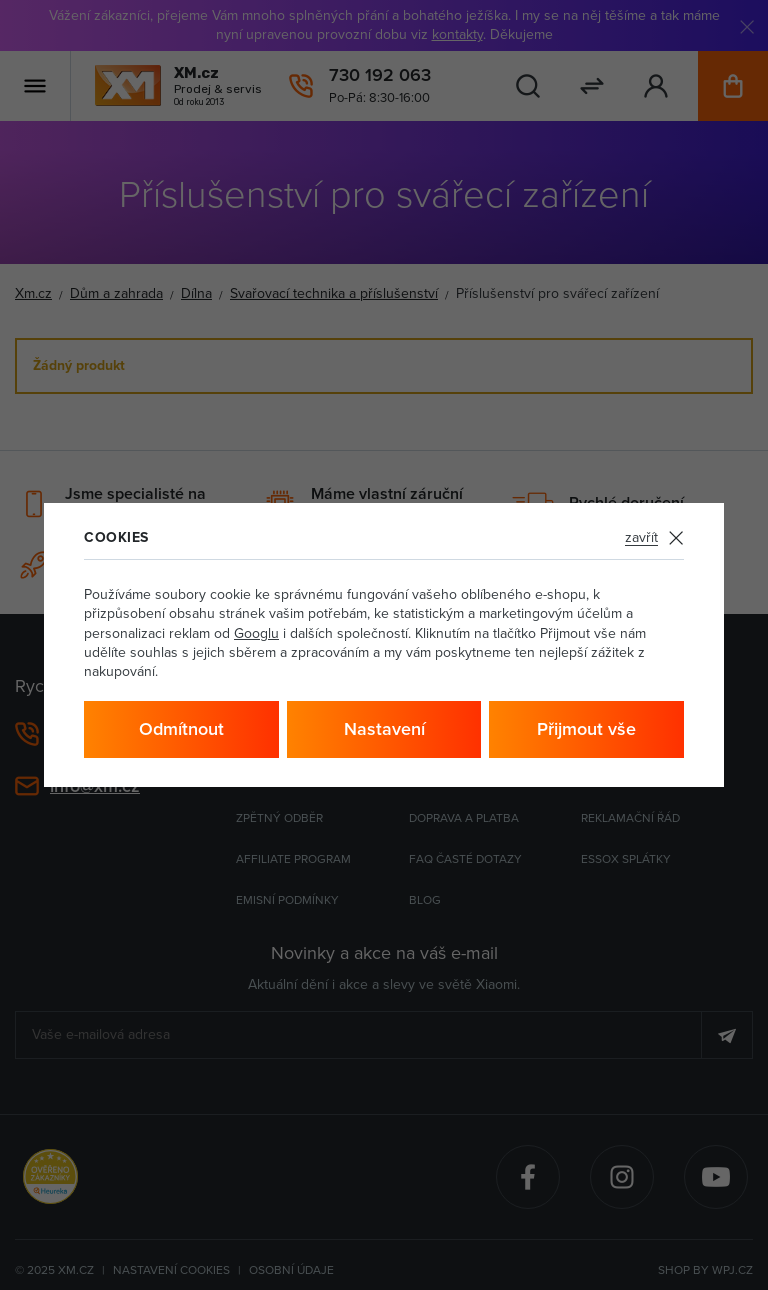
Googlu (256, 633)
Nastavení (384, 728)
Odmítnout (181, 728)
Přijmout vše (586, 728)
